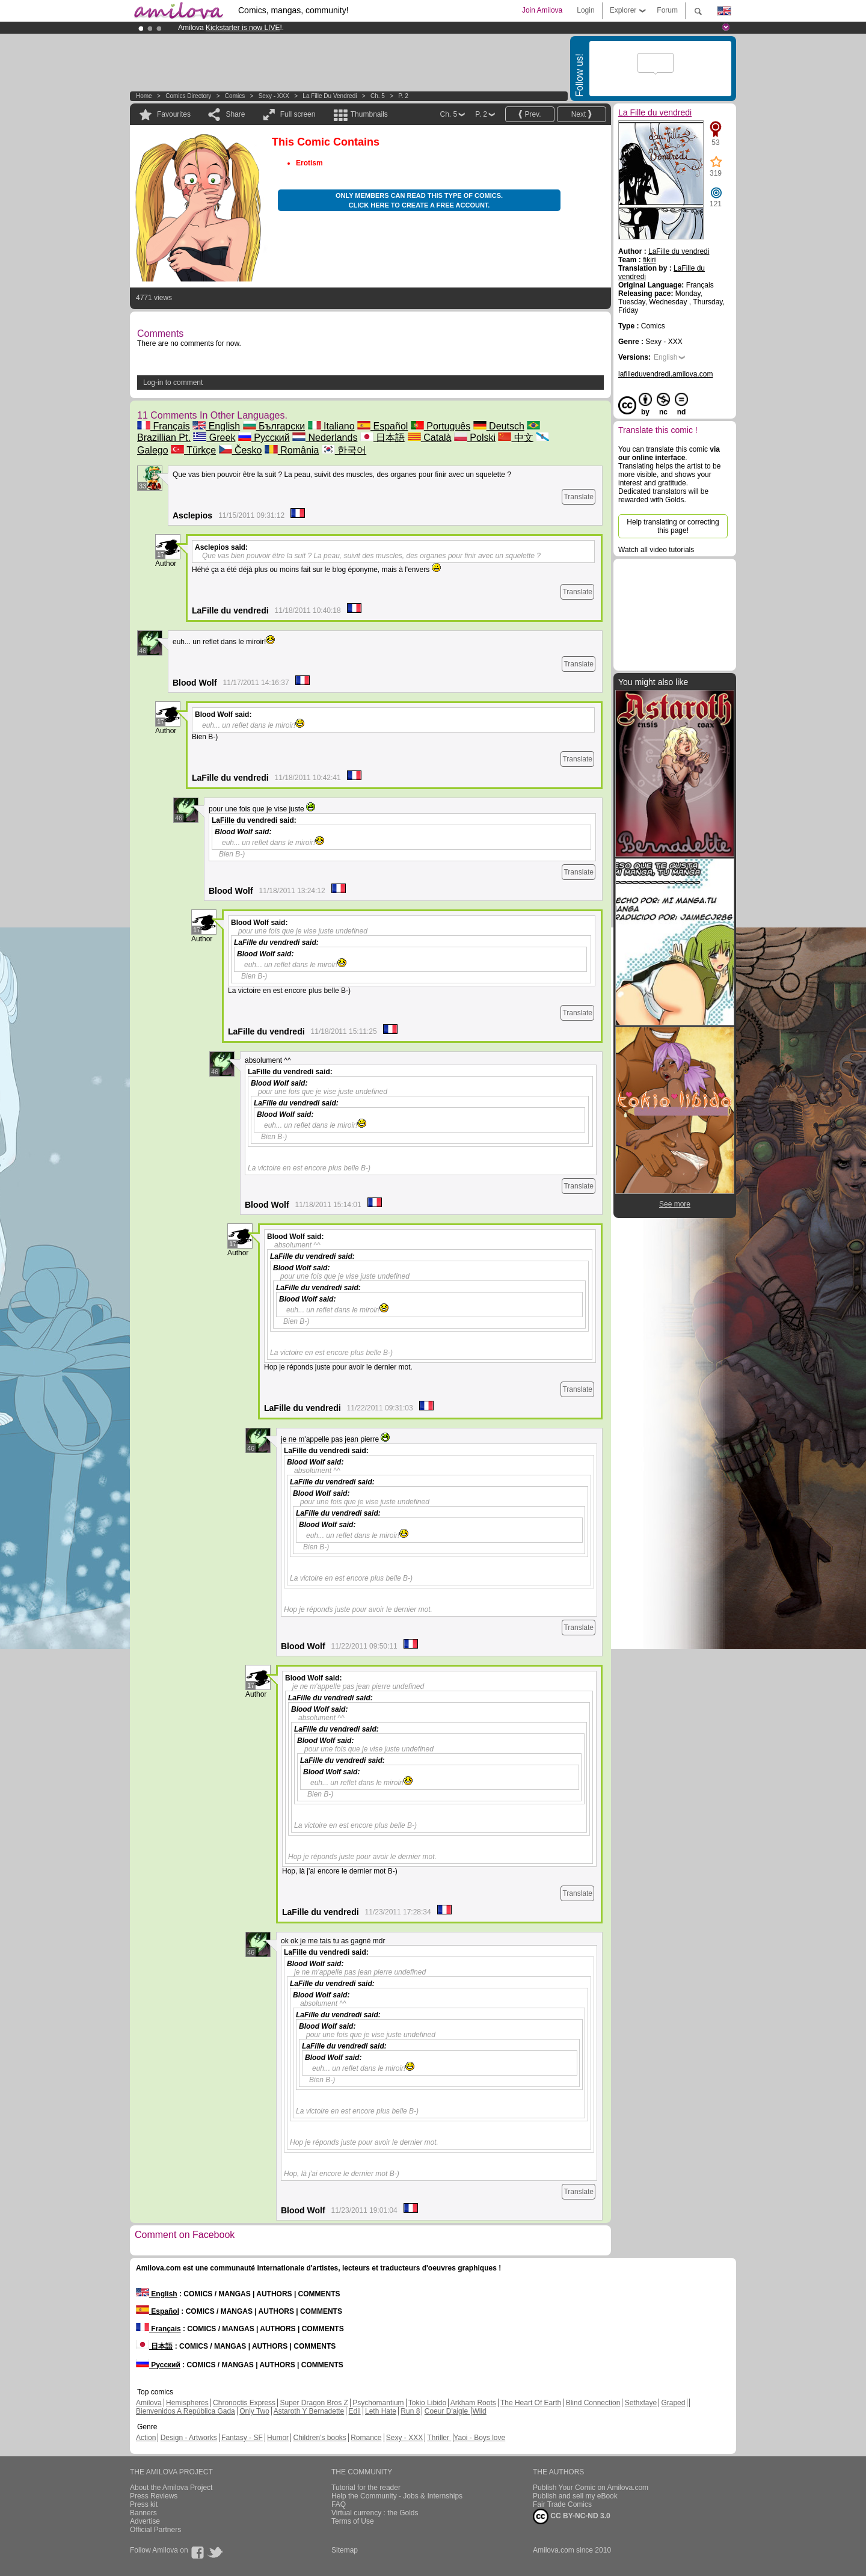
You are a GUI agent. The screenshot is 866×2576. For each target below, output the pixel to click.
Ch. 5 (377, 96)
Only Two (254, 2411)
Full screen (298, 114)
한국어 (344, 450)
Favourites (174, 114)
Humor (278, 2437)
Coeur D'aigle (447, 2411)
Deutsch (498, 426)
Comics (235, 96)
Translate (579, 497)
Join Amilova (542, 10)
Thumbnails (369, 114)
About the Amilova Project (171, 2487)
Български (274, 426)
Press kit (144, 2504)
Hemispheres (187, 2403)
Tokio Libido (427, 2403)
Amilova (149, 2403)
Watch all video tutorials (656, 550)
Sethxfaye (641, 2403)
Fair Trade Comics (562, 2504)
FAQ (338, 2504)
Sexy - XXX (274, 96)
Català (430, 437)
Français (163, 426)
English (216, 426)
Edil (355, 2411)
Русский (264, 437)
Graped (673, 2403)
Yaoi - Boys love (479, 2437)
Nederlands (324, 437)
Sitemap (344, 2550)
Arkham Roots (473, 2403)
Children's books (319, 2437)
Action (146, 2437)
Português (440, 426)
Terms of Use (352, 2521)
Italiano (331, 426)
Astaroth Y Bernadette (309, 2411)
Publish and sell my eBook (575, 2496)
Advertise (145, 2521)
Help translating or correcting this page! (673, 526)
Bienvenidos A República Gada (185, 2411)
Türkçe (193, 450)
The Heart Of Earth (530, 2403)
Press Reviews (153, 2496)
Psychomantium (378, 2403)
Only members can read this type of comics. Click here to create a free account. (419, 200)
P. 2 (403, 96)
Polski (475, 437)
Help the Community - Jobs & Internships (396, 2496)
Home (144, 96)
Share (235, 114)
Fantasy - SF (242, 2437)
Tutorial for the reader (366, 2487)
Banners (143, 2513)
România (292, 450)
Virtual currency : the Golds (375, 2513)
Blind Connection (593, 2403)
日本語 (382, 437)
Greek (214, 437)
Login (585, 10)
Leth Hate (380, 2411)
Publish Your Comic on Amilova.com (590, 2487)
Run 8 (410, 2411)
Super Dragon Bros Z (314, 2403)
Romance (366, 2437)
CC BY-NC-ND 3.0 (571, 2516)
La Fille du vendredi (329, 96)
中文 (515, 437)
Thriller (439, 2437)
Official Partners (155, 2529)
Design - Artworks (189, 2437)
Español (382, 426)
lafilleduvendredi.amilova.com (665, 374)
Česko (240, 450)
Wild (479, 2411)
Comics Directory (188, 96)
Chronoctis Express (244, 2403)
